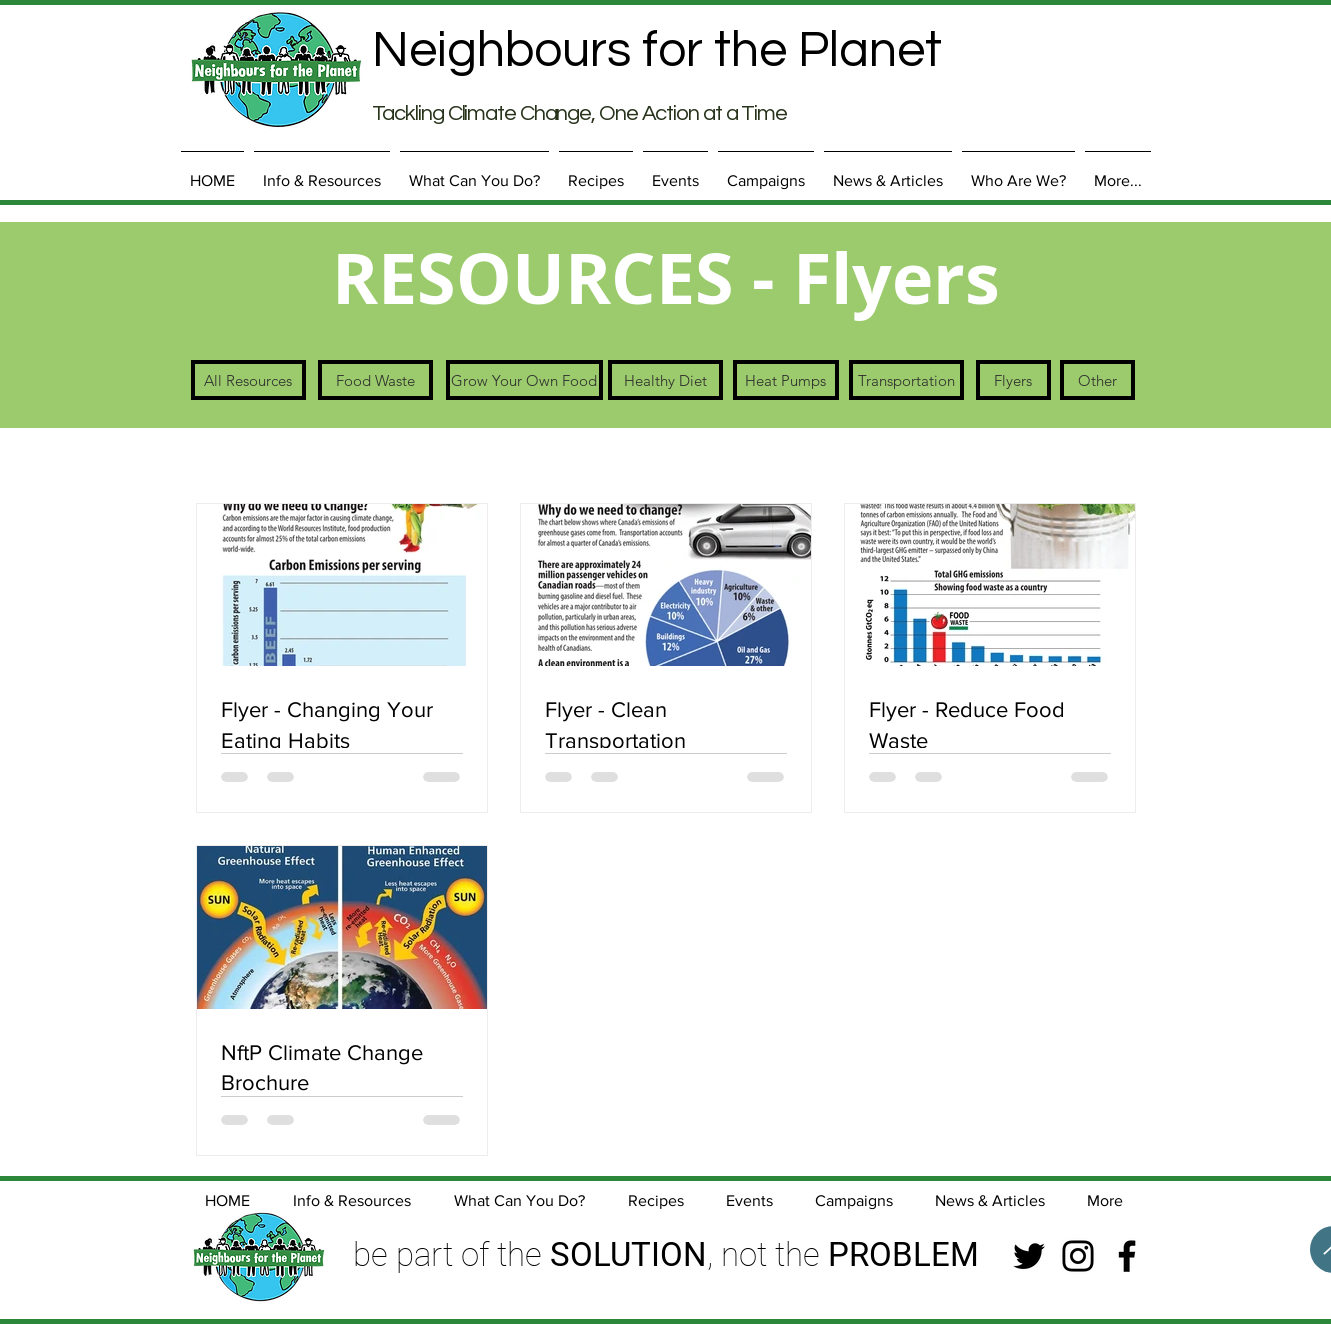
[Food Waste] (375, 380)
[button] (322, 171)
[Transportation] (906, 380)
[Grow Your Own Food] (524, 380)
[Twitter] (1029, 1256)
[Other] (1097, 380)
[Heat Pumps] (786, 380)
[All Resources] (248, 380)
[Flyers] (1013, 380)
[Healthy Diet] (665, 380)
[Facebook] (1127, 1256)
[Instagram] (1078, 1256)
